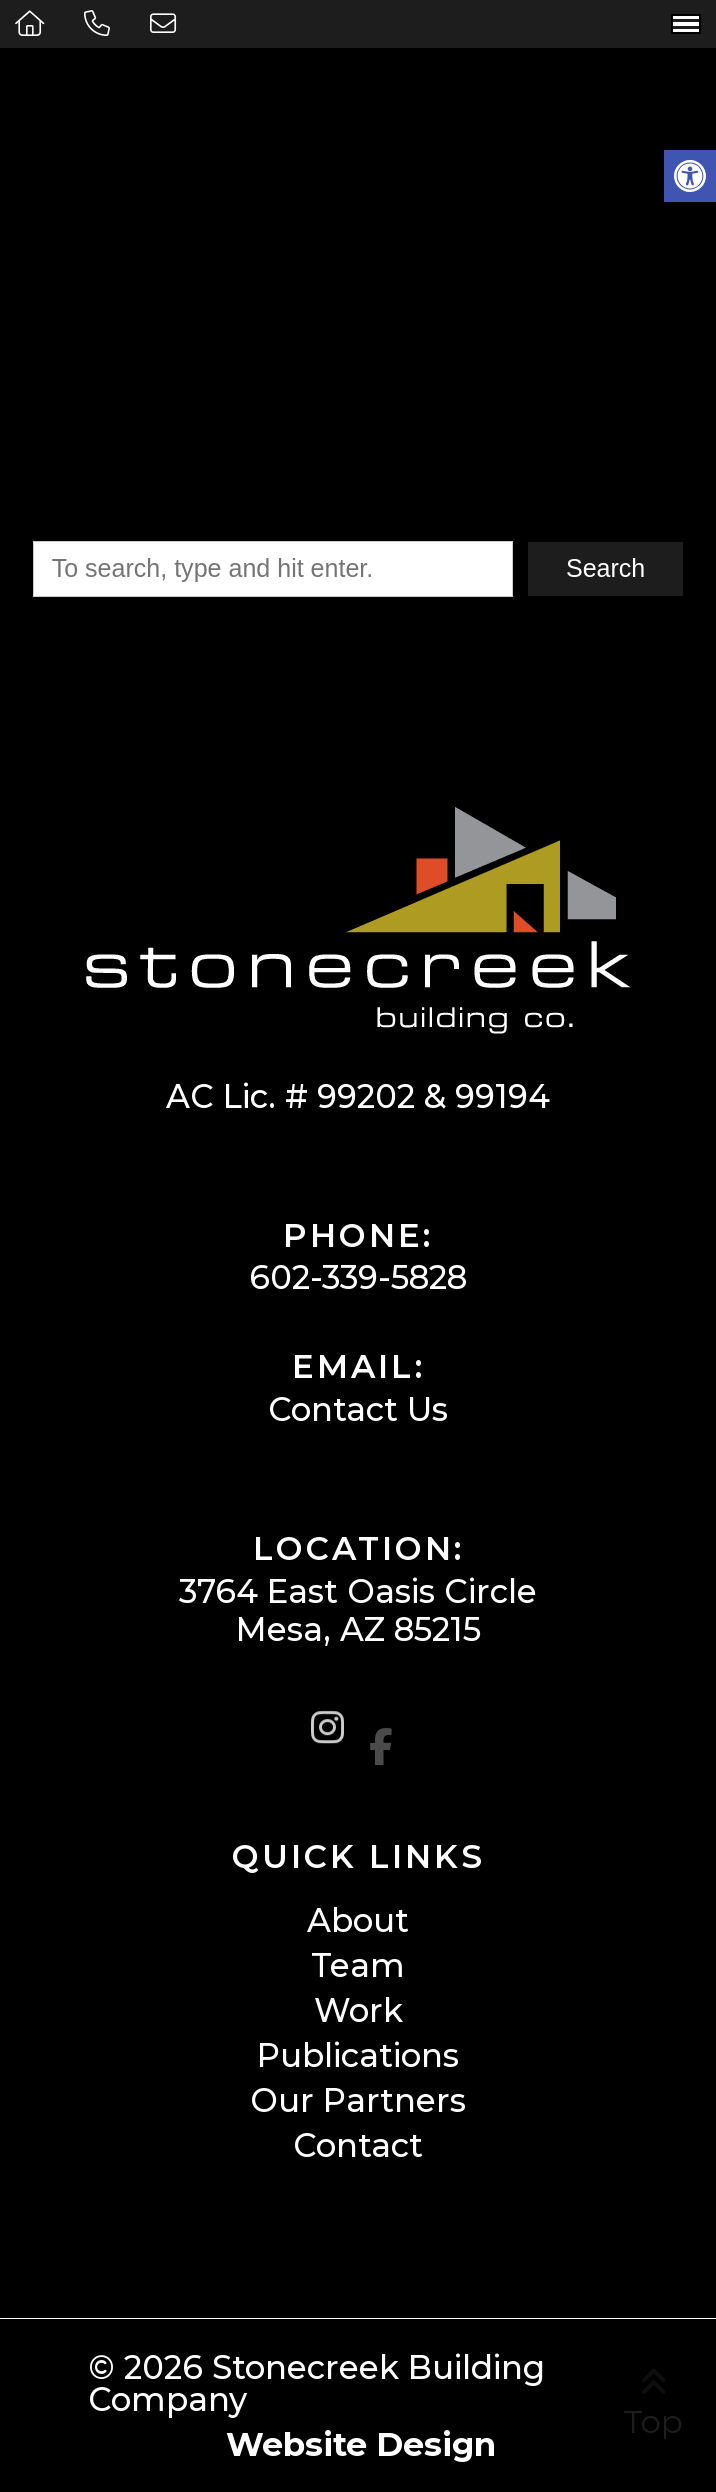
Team (358, 1965)
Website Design (361, 2444)
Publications (358, 2055)
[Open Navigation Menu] (686, 24)
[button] (690, 176)
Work (358, 2010)
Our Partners (358, 2100)
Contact (358, 2145)
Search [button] (605, 568)
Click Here (592, 396)
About (358, 1920)
